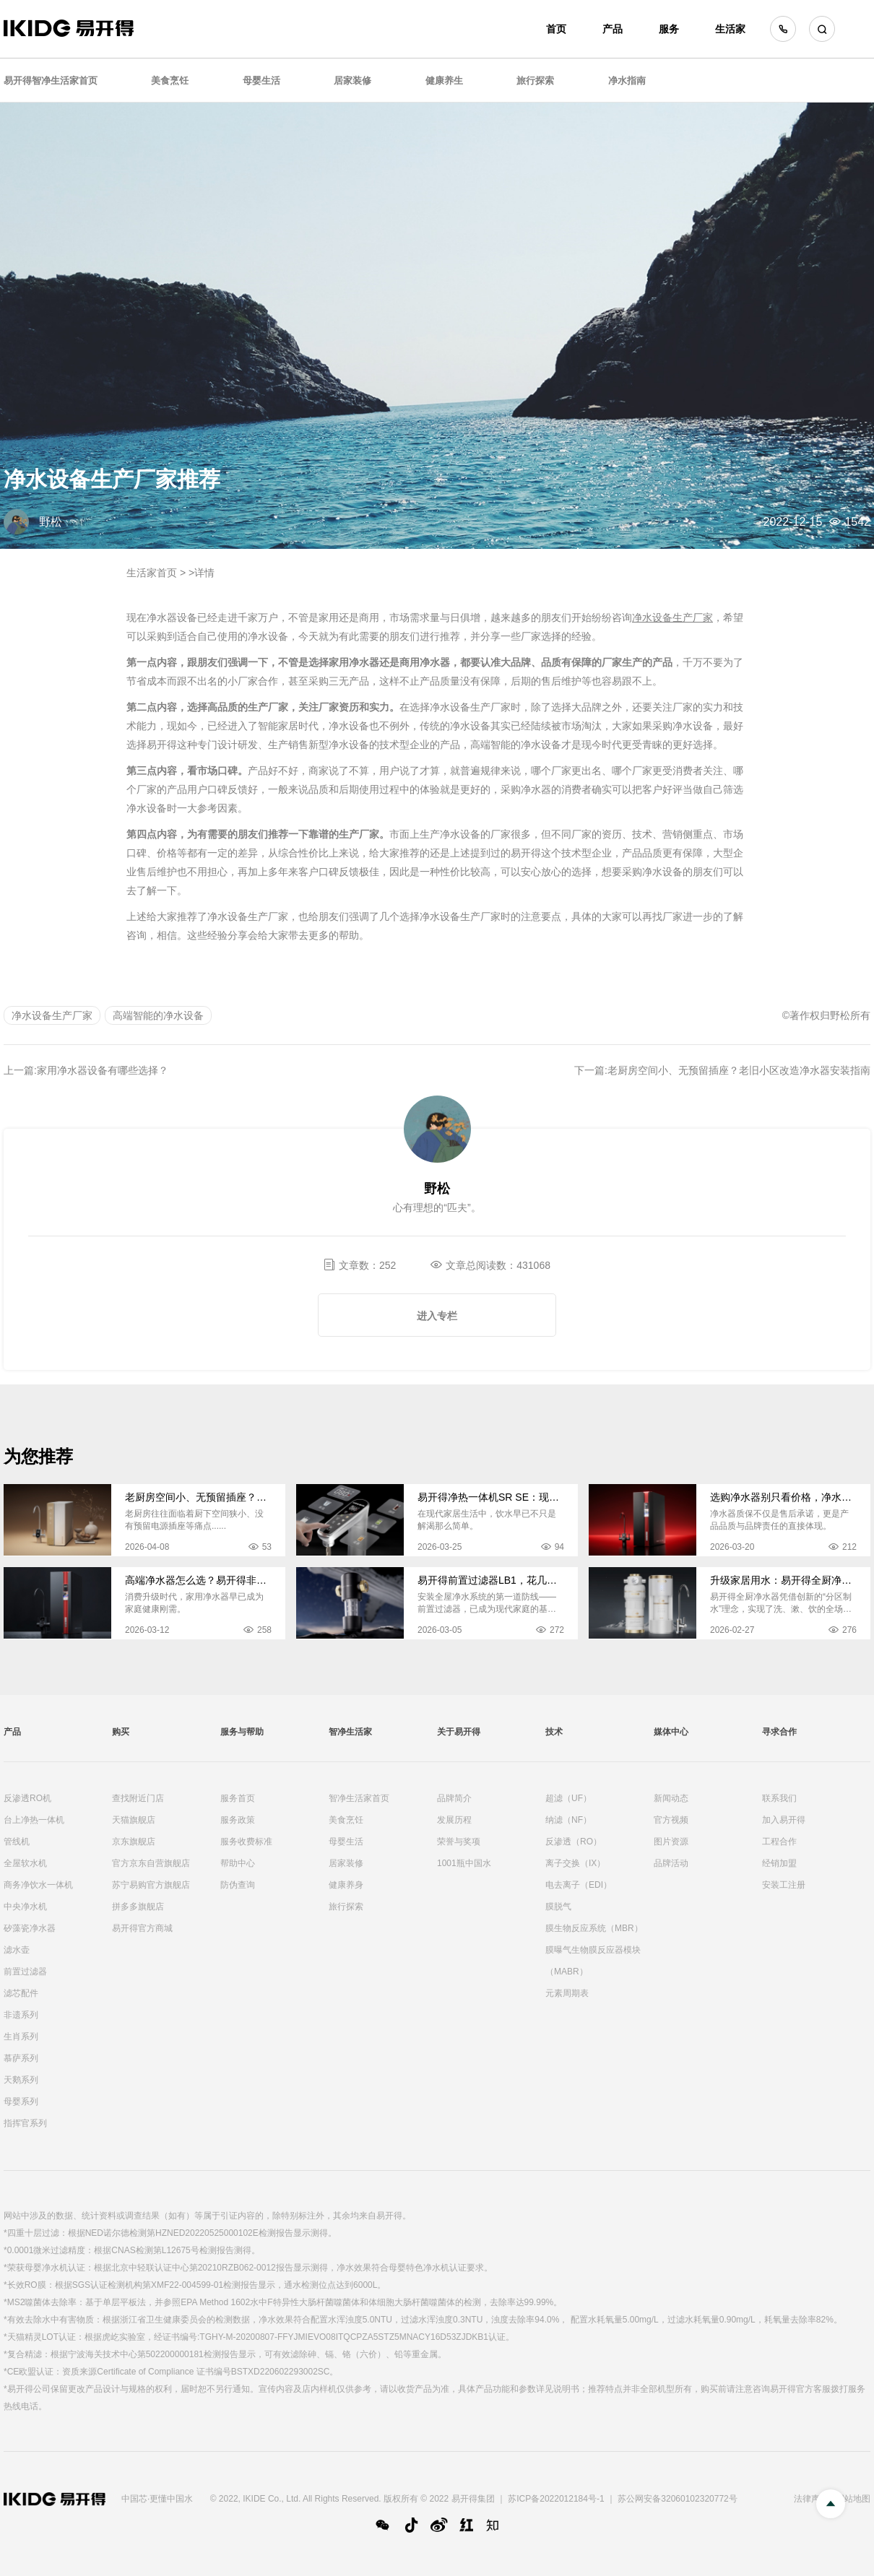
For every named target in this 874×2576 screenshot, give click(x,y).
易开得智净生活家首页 (51, 80)
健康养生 (444, 80)
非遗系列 (21, 2015)
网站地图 (853, 2499)
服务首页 (237, 1798)
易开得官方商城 (142, 1928)
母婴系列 (21, 2101)
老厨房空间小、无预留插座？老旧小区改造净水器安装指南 (738, 1070)
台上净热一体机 (34, 1820)
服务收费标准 (246, 1841)
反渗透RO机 (27, 1798)
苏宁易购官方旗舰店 (151, 1885)
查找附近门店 (138, 1798)
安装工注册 (783, 1885)
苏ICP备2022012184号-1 (556, 2499)
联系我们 (779, 1798)
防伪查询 (237, 1885)
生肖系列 (21, 2036)
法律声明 (811, 2499)
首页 (556, 29)
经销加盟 (779, 1863)
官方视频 (671, 1820)
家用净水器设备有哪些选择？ (102, 1070)
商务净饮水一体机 (38, 1885)
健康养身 (346, 1885)
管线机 (17, 1841)
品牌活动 (671, 1863)
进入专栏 (437, 1316)
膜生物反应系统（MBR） (594, 1928)
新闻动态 (671, 1798)
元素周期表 (567, 1993)
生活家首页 (151, 572)
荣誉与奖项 (458, 1841)
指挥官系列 (25, 2123)
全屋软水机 (25, 1863)
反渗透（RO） (573, 1841)
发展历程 (454, 1820)
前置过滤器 (25, 1971)
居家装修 (352, 80)
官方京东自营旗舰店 (151, 1863)
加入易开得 (783, 1820)
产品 (612, 29)
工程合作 (779, 1841)
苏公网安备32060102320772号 (677, 2499)
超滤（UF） (568, 1798)
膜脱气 (558, 1906)
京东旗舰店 (133, 1841)
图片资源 (671, 1841)
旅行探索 (535, 80)
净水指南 (627, 80)
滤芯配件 (21, 1993)
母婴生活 (261, 80)
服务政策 (237, 1820)
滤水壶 (17, 1950)
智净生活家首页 (359, 1798)
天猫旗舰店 (133, 1820)
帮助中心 (237, 1863)
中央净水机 (25, 1906)
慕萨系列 (21, 2058)
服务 (669, 29)
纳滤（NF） (568, 1820)
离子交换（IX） (575, 1863)
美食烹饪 (170, 80)
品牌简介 (454, 1798)
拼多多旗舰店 (138, 1906)
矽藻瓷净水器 (30, 1928)
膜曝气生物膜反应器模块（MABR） (593, 1961)
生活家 (730, 29)
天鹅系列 (21, 2080)
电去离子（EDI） (578, 1885)
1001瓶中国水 (464, 1863)
